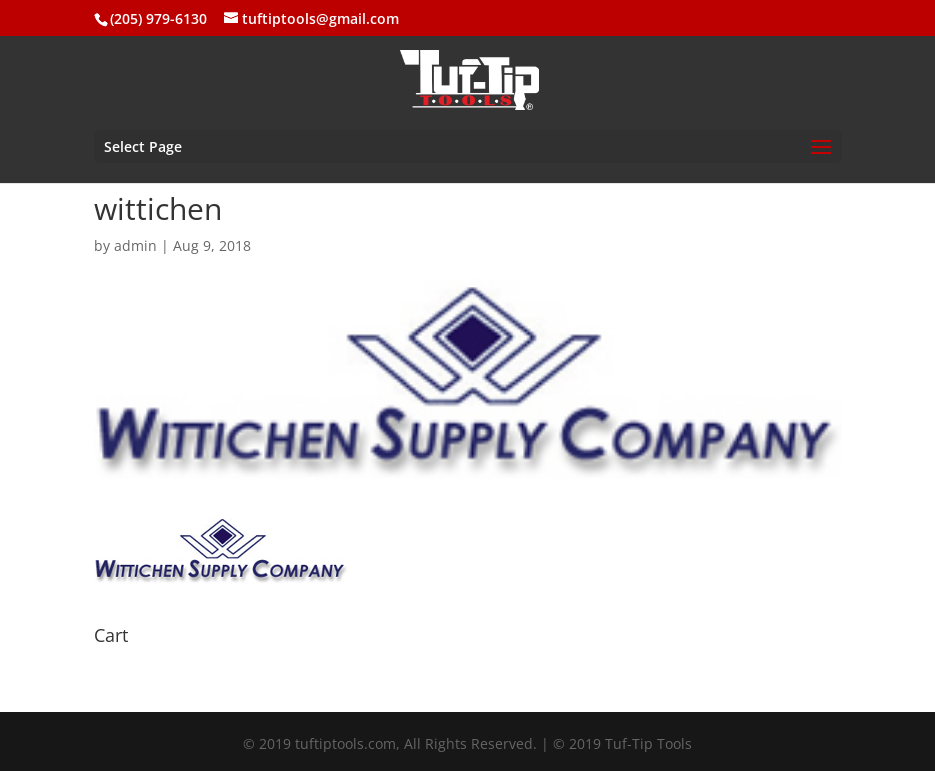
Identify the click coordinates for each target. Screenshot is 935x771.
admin (135, 245)
